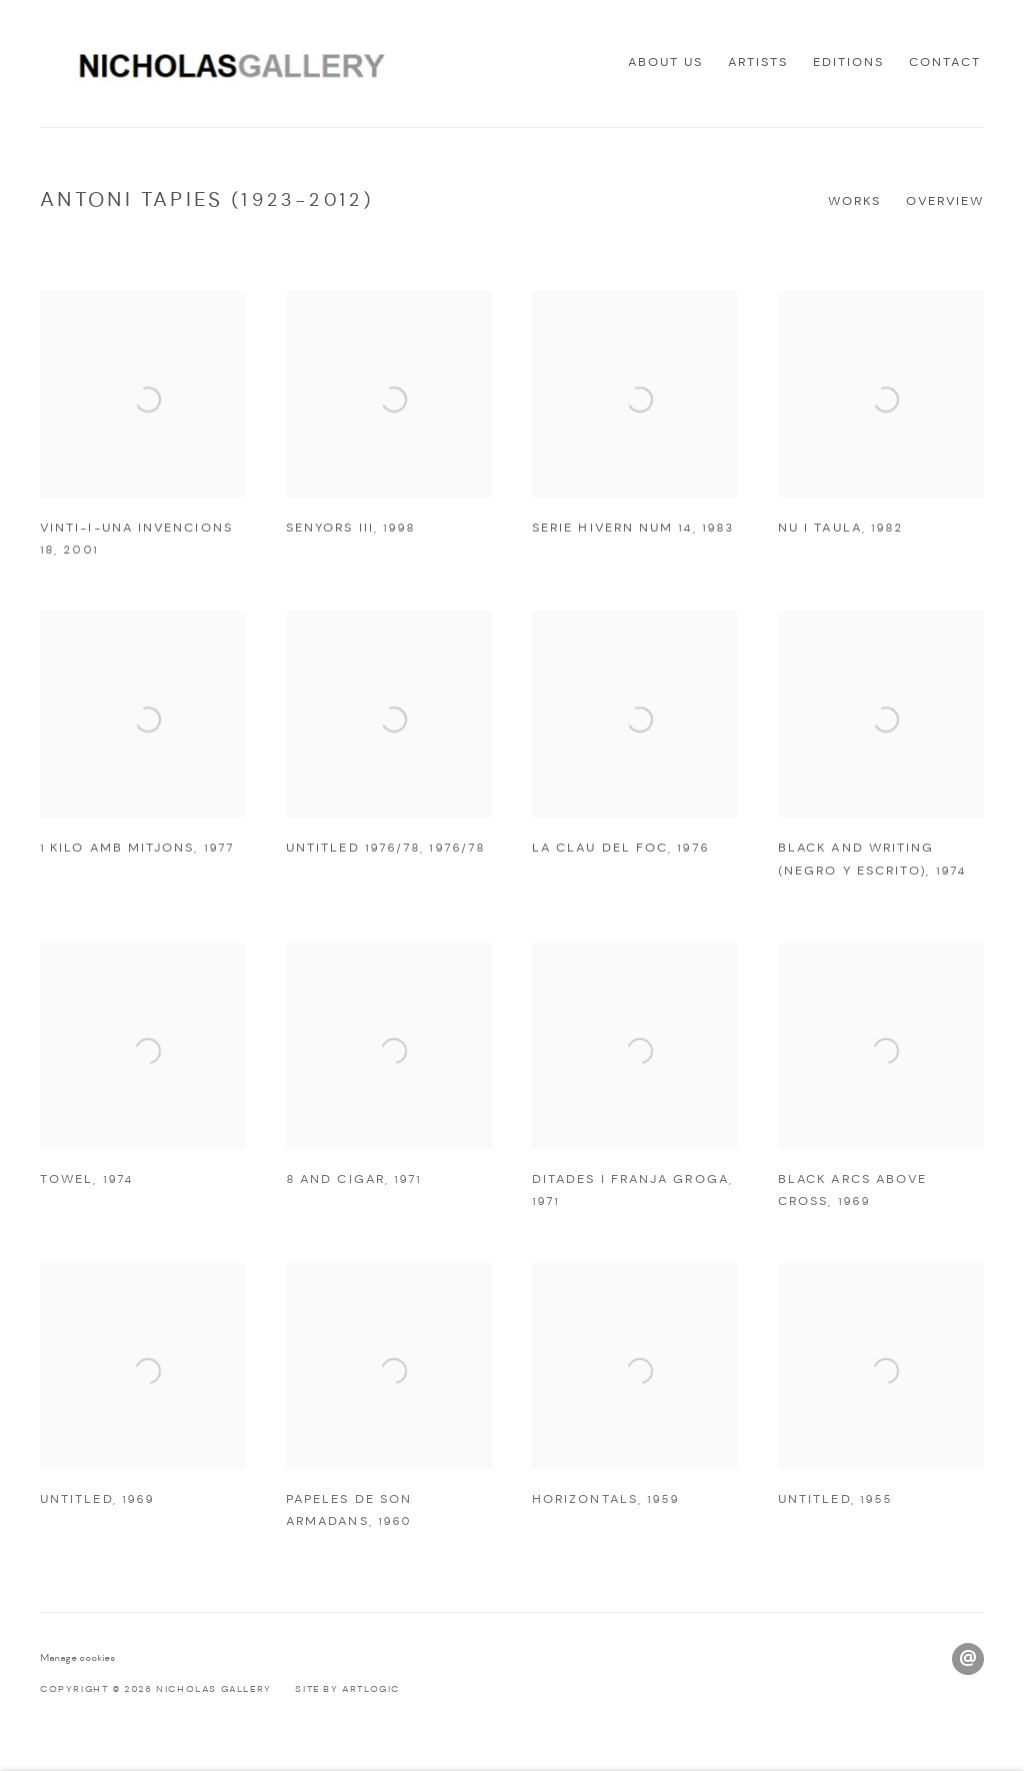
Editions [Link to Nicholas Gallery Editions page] (848, 62)
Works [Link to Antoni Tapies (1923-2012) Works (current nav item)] (854, 201)
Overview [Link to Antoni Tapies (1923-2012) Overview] (945, 201)
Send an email (968, 1659)
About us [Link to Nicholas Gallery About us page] (665, 62)
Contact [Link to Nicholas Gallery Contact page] (945, 62)
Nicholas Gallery (220, 63)
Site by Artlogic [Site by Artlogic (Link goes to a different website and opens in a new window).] (347, 1689)
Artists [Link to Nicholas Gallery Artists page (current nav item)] (758, 62)
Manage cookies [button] (77, 1658)
